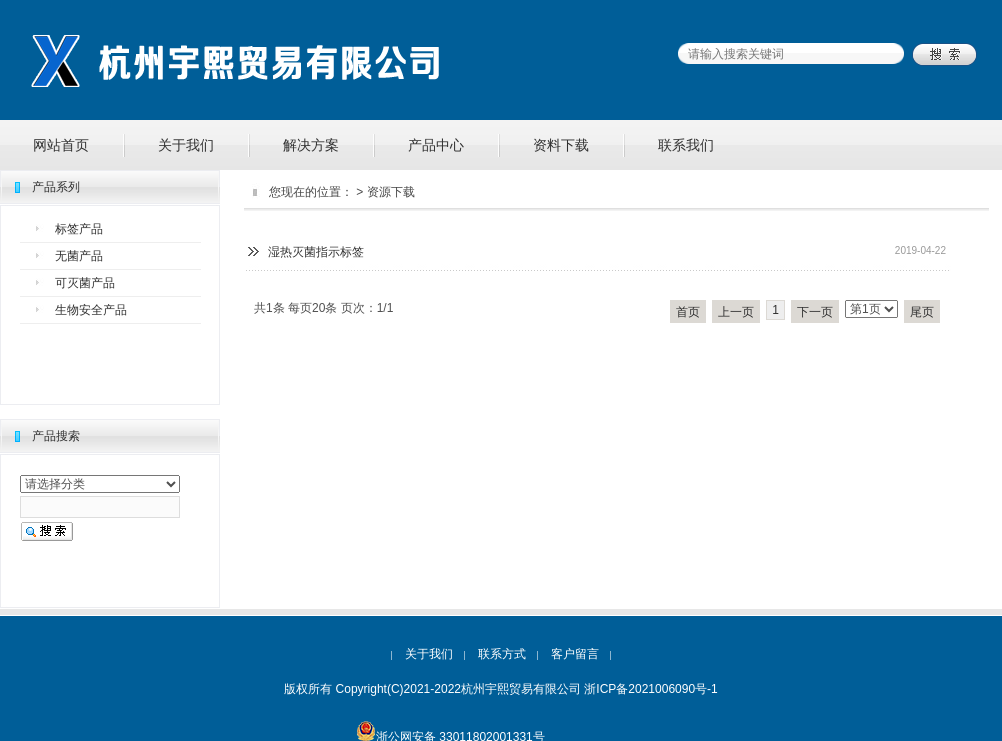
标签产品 (79, 229)
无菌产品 (79, 256)
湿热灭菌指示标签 (316, 252)
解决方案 (311, 145)
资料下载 (561, 145)
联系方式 (502, 654)
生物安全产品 (91, 310)
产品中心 (436, 145)
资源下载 (391, 192)
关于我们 (186, 145)
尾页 (922, 312)
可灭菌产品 (85, 283)
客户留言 (575, 654)
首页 (688, 312)
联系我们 (686, 145)
